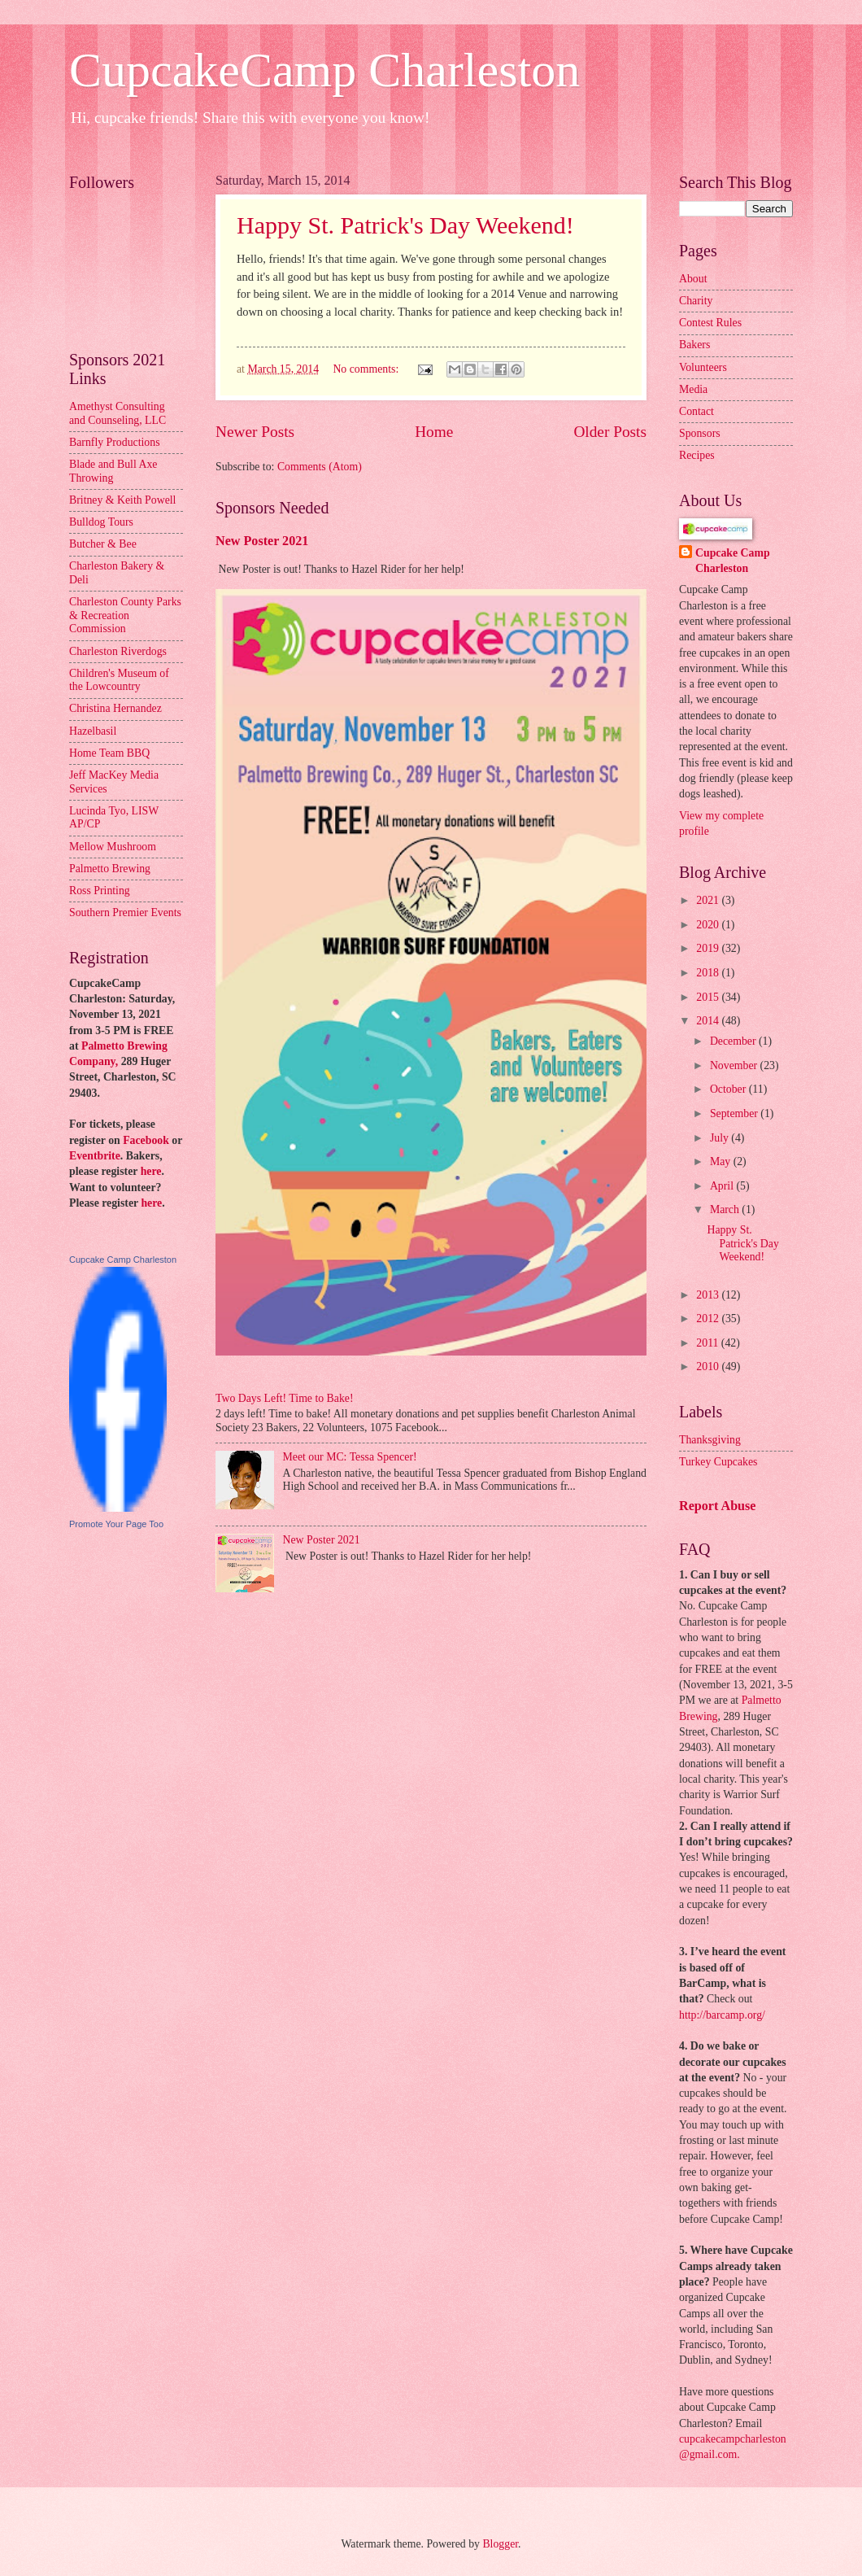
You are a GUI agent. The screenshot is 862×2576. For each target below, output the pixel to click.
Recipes (697, 455)
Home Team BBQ (109, 753)
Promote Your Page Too (116, 1524)
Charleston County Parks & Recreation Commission (125, 615)
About (693, 279)
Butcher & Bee (103, 544)
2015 (708, 997)
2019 (708, 948)
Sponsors (700, 433)
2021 (708, 900)
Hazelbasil (92, 731)
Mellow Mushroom (112, 846)
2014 (708, 1021)
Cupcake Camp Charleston (122, 1259)
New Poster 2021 (262, 541)
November (735, 1065)
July (720, 1138)
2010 (708, 1366)
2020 (708, 925)
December (734, 1041)
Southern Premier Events (125, 912)
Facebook (146, 1140)
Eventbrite (94, 1156)
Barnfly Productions (114, 442)
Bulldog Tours (101, 522)
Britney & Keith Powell (122, 500)
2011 (708, 1343)
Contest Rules (710, 323)
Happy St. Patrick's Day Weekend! (405, 225)
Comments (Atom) (319, 467)
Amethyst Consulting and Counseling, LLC (117, 413)
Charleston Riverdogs (118, 651)
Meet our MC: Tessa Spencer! (350, 1457)
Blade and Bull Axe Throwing (113, 471)
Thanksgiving (710, 1440)
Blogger (500, 2544)
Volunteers (703, 367)
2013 (708, 1295)
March (726, 1209)
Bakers (694, 344)
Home (434, 431)
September (735, 1113)
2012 (708, 1318)
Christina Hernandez (115, 708)
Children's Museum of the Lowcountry (119, 680)
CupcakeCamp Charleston (324, 70)
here (151, 1171)
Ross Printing (99, 890)
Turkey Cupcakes (718, 1462)
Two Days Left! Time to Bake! (285, 1398)
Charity (695, 301)
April (723, 1186)
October (729, 1089)
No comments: (367, 369)
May (722, 1161)
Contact (696, 411)
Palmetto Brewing (109, 868)
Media (693, 389)
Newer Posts (255, 431)
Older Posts (609, 431)
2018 (708, 973)
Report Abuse (717, 1506)
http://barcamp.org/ (722, 2015)
